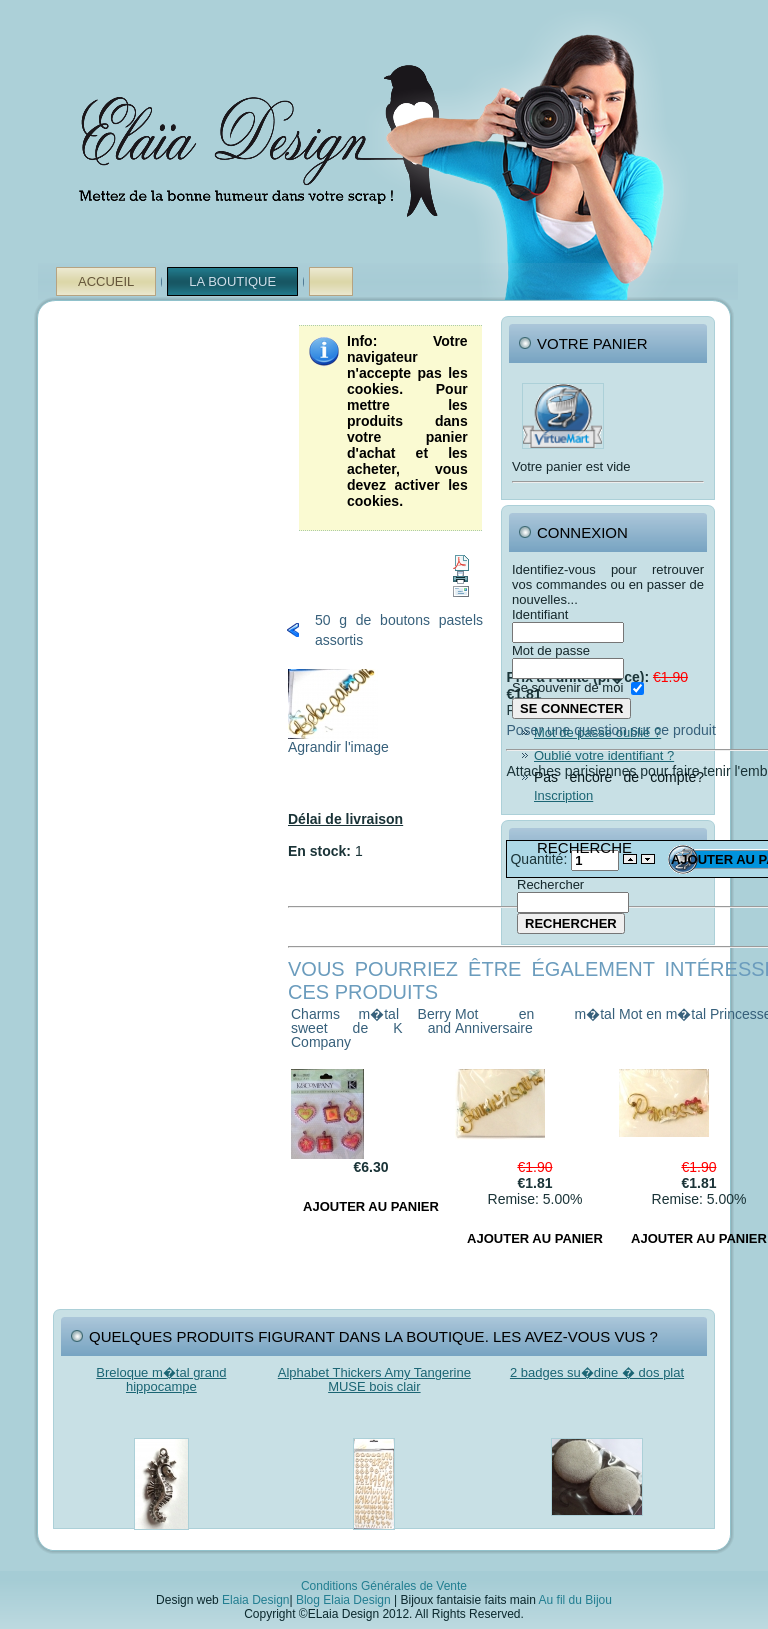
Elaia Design (255, 1600)
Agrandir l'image (338, 740)
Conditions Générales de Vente (384, 1586)
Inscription (563, 795)
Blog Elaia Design (343, 1600)
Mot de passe (551, 650)
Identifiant (540, 614)
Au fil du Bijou (575, 1600)
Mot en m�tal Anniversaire (535, 1021)
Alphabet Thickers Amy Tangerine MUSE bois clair (374, 1379)
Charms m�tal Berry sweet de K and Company (371, 1028)
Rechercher (550, 884)
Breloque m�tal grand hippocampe (161, 1379)
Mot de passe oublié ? (597, 732)
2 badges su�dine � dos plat (597, 1372)
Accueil (106, 281)
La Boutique (232, 281)
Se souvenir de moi (567, 687)
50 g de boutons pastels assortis (399, 630)
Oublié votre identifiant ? (604, 755)
